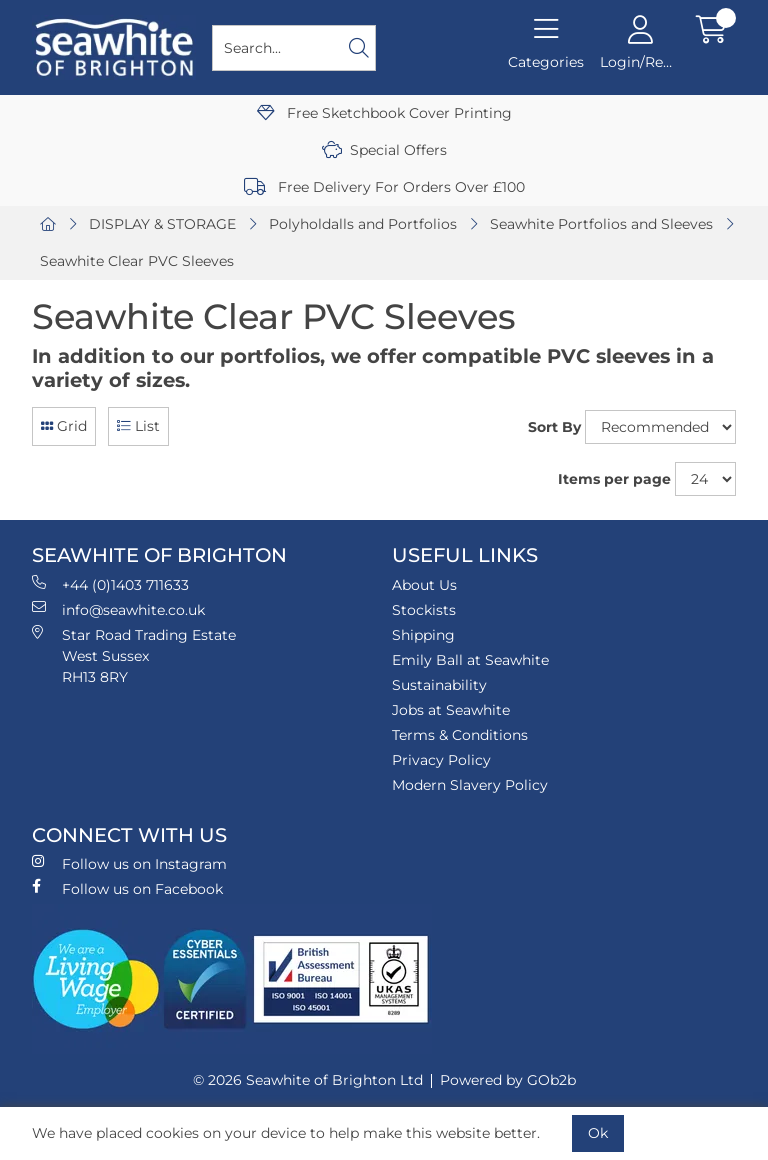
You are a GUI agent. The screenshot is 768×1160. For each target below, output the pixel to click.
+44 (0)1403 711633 (110, 584)
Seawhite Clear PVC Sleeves (137, 261)
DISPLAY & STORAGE (162, 224)
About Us (424, 585)
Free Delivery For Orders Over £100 (384, 187)
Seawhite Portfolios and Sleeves (601, 224)
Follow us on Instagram (129, 863)
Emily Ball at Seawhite (470, 660)
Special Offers (384, 150)
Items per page (614, 479)
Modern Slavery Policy (470, 785)
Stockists (424, 610)
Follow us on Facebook (127, 888)
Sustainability (439, 685)
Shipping (423, 635)
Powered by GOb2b (508, 1080)
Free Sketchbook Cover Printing (384, 113)
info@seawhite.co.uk (118, 609)
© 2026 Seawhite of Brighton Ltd (308, 1080)
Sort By (554, 427)
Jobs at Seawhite (451, 710)
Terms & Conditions (460, 735)
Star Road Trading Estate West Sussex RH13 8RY (134, 655)
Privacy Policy (441, 760)
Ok (598, 1133)
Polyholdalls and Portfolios (363, 224)
